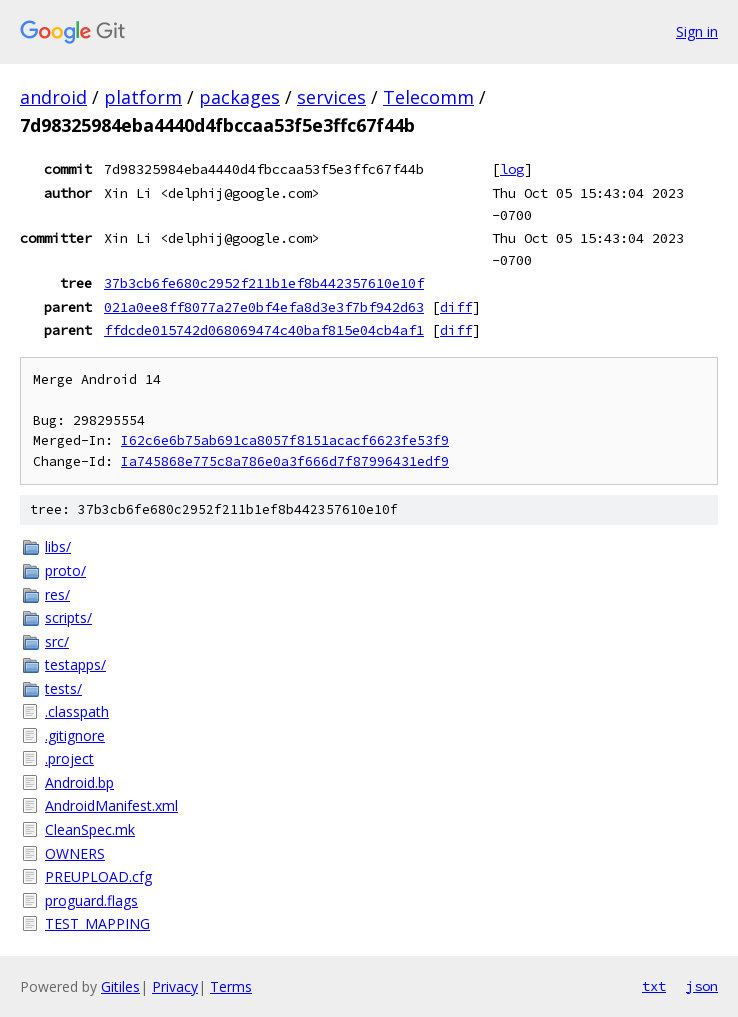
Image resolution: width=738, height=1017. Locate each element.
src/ (57, 641)
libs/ (58, 546)
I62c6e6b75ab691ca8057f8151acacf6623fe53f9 (285, 440)
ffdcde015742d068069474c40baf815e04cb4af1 (264, 330)
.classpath (77, 711)
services (331, 97)
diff (456, 307)
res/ (57, 594)
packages (239, 97)
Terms (231, 986)
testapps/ (75, 664)
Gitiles (120, 986)
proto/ (65, 570)
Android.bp (79, 782)
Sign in (697, 31)
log (512, 169)
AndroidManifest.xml (111, 805)
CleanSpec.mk (90, 829)
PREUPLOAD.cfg (98, 876)
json (702, 986)
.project (69, 758)
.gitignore (75, 735)
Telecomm (428, 97)
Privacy (175, 986)
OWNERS (75, 853)
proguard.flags (91, 900)
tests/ (63, 688)
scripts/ (68, 617)
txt (654, 986)
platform (143, 97)
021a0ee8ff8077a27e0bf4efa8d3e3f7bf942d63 (264, 307)
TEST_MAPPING (97, 923)
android (53, 97)
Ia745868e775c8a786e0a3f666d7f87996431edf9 (285, 461)
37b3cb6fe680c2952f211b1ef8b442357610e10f (264, 283)
